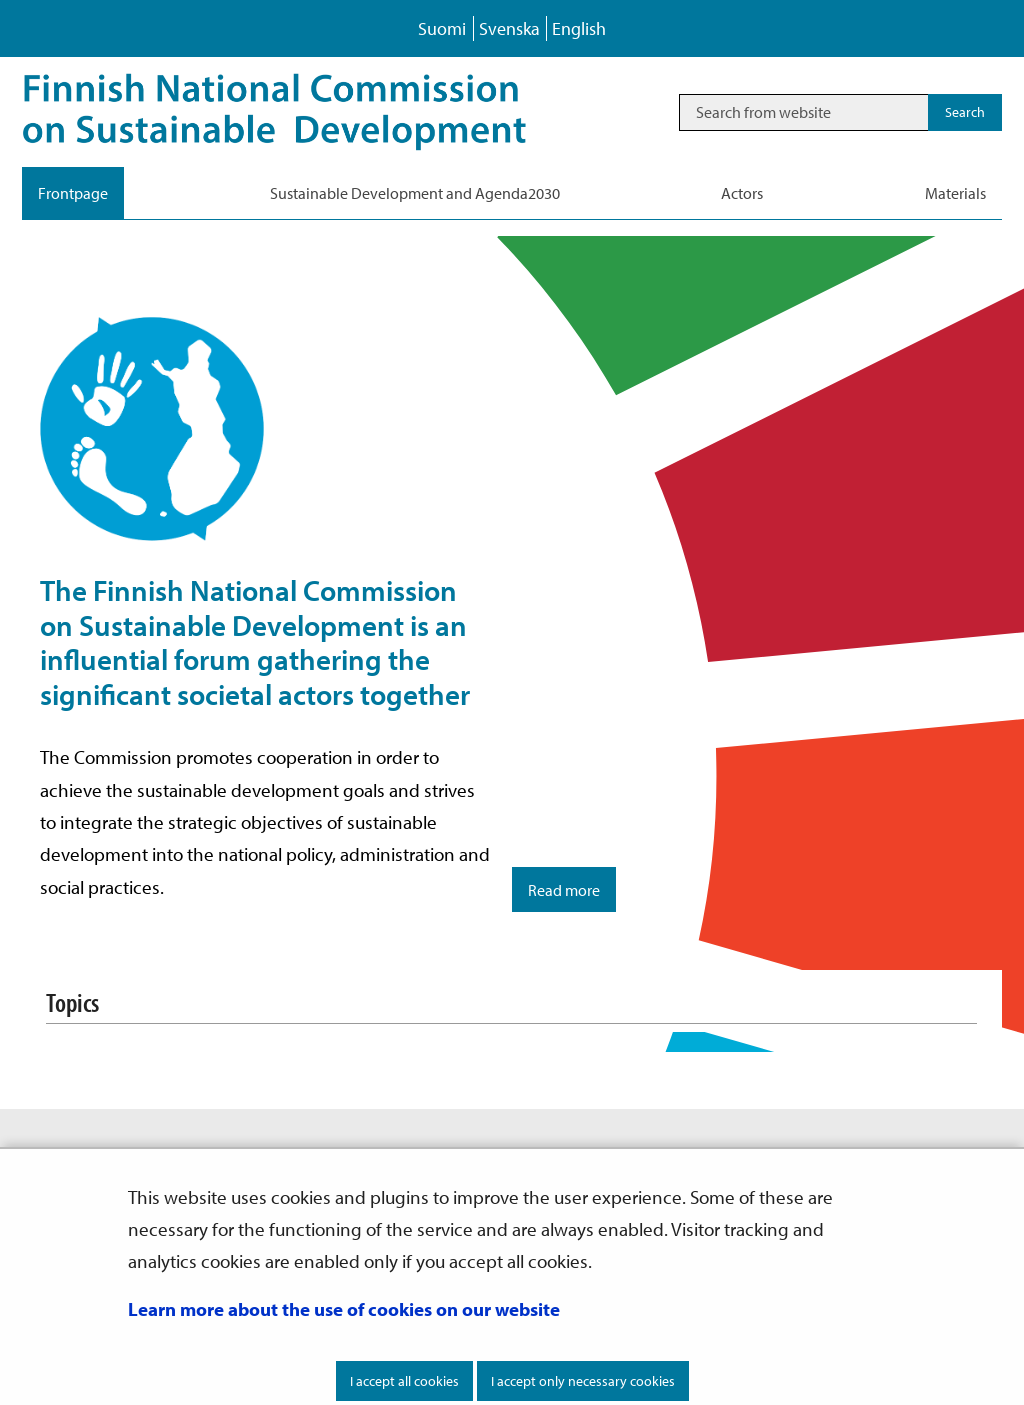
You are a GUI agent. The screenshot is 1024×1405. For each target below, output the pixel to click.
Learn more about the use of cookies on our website (344, 1309)
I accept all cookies (404, 1381)
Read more (564, 890)
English (579, 28)
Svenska (509, 28)
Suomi (442, 28)
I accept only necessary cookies (583, 1381)
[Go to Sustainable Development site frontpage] (302, 112)
